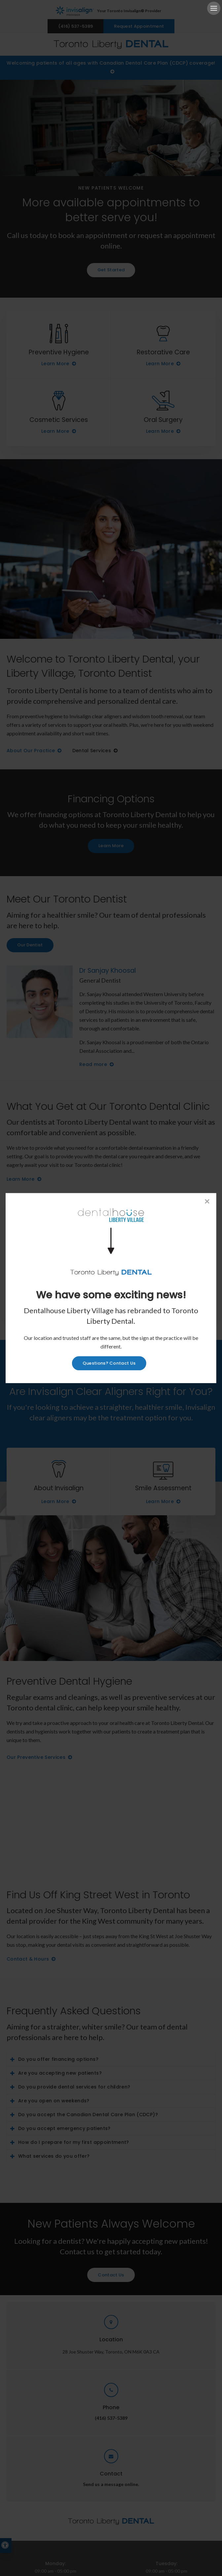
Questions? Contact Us (109, 1363)
